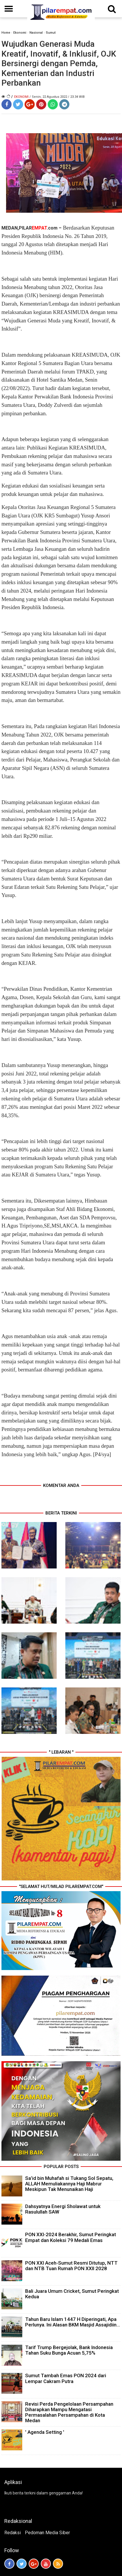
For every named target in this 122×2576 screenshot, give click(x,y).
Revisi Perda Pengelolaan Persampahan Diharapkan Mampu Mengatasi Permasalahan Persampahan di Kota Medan (69, 2412)
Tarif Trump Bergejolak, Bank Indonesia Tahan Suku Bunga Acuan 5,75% (69, 2350)
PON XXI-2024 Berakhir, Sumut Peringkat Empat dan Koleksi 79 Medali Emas (70, 2237)
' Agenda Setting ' (44, 2432)
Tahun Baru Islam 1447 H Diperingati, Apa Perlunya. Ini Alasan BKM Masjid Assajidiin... (72, 2322)
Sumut (51, 33)
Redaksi (12, 2532)
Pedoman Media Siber (47, 2532)
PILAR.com (38, 228)
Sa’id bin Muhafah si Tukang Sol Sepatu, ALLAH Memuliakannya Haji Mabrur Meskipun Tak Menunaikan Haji (69, 2183)
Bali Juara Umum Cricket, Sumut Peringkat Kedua (72, 2293)
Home (5, 33)
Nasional (36, 33)
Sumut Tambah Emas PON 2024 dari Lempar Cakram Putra (65, 2378)
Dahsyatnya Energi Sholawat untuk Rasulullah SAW (63, 2209)
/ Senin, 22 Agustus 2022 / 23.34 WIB (57, 97)
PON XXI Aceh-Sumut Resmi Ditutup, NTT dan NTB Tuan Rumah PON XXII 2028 (71, 2265)
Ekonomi (19, 33)
